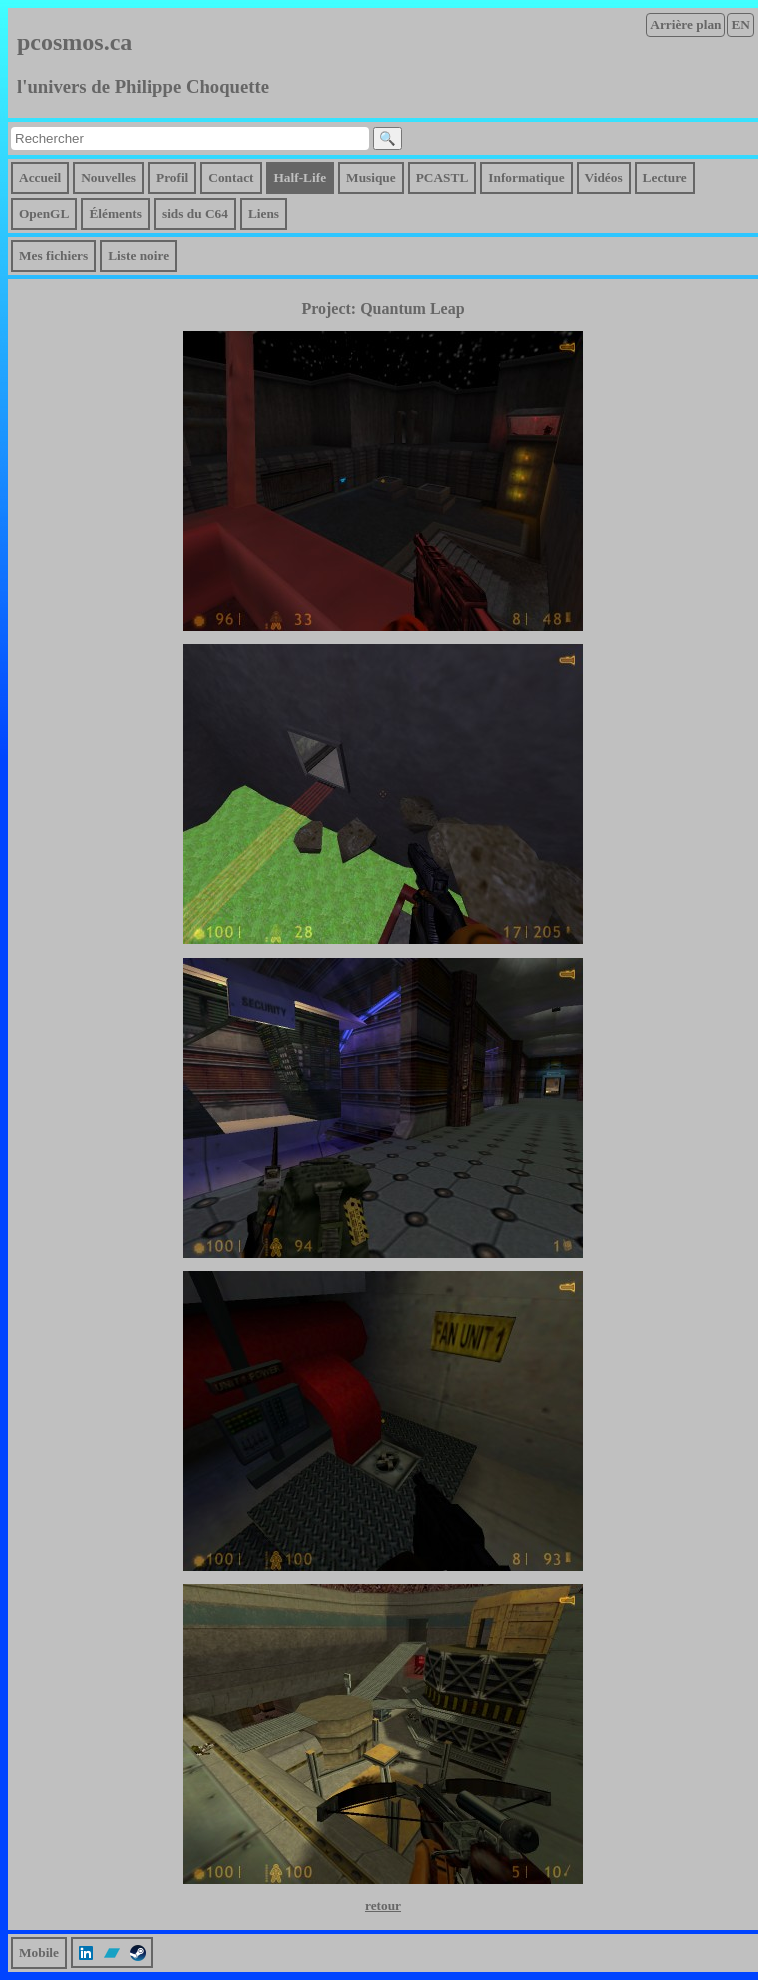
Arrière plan (685, 24)
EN (740, 24)
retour (383, 1905)
